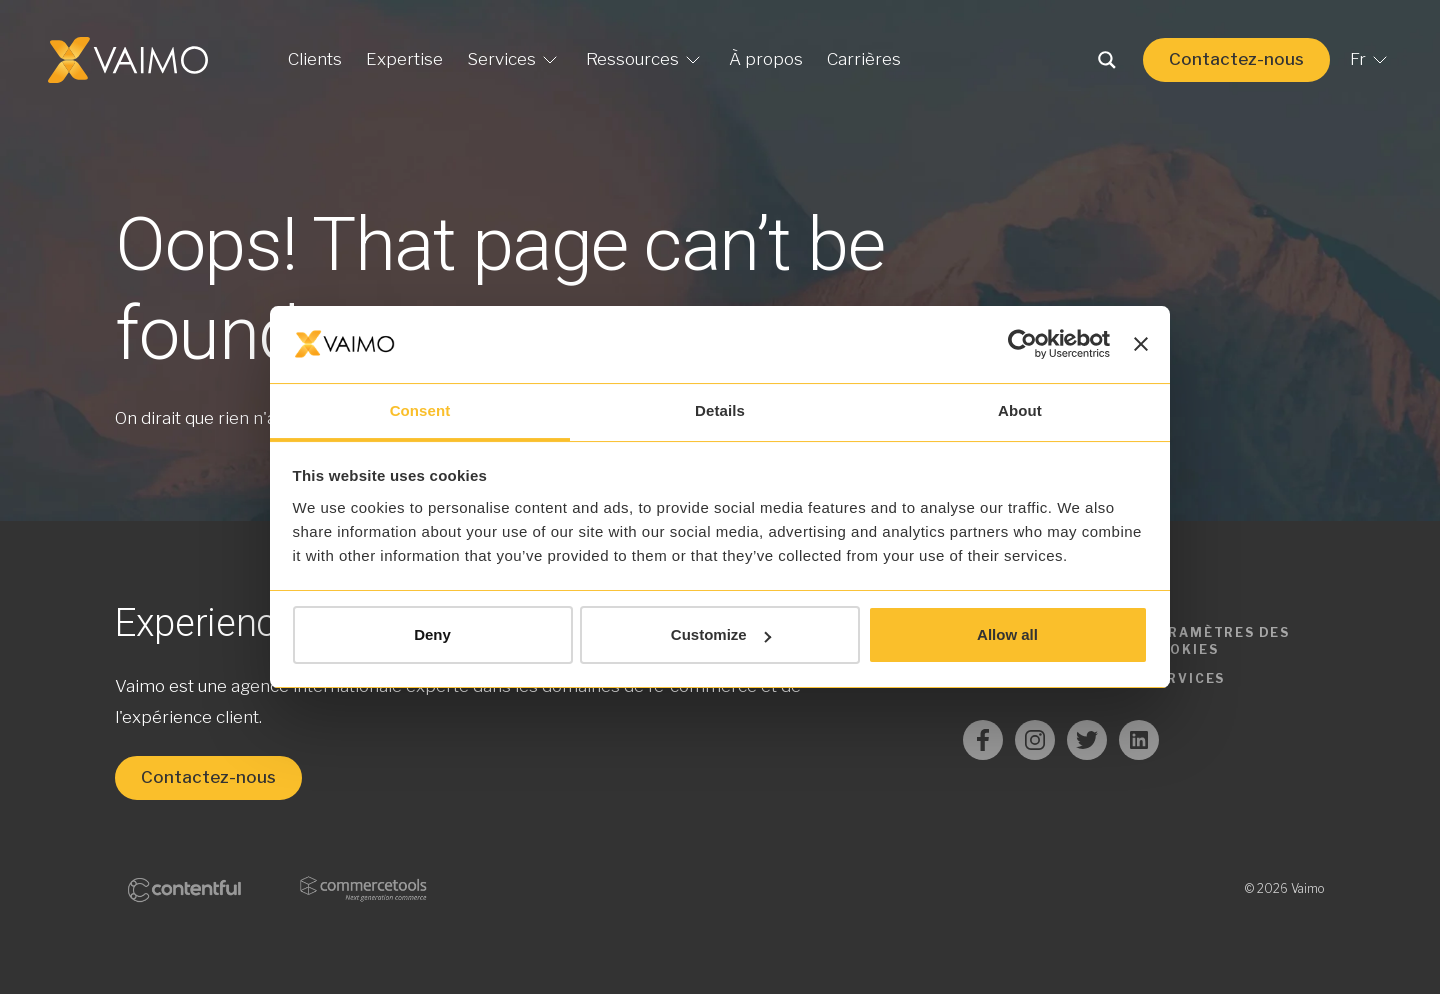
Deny (432, 634)
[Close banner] (1141, 344)
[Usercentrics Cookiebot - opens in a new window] (1022, 344)
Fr (1371, 60)
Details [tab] (720, 410)
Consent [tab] (420, 410)
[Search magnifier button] (1107, 60)
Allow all (1007, 634)
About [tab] (1020, 410)
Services (1186, 678)
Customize (721, 634)
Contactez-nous (1236, 59)
